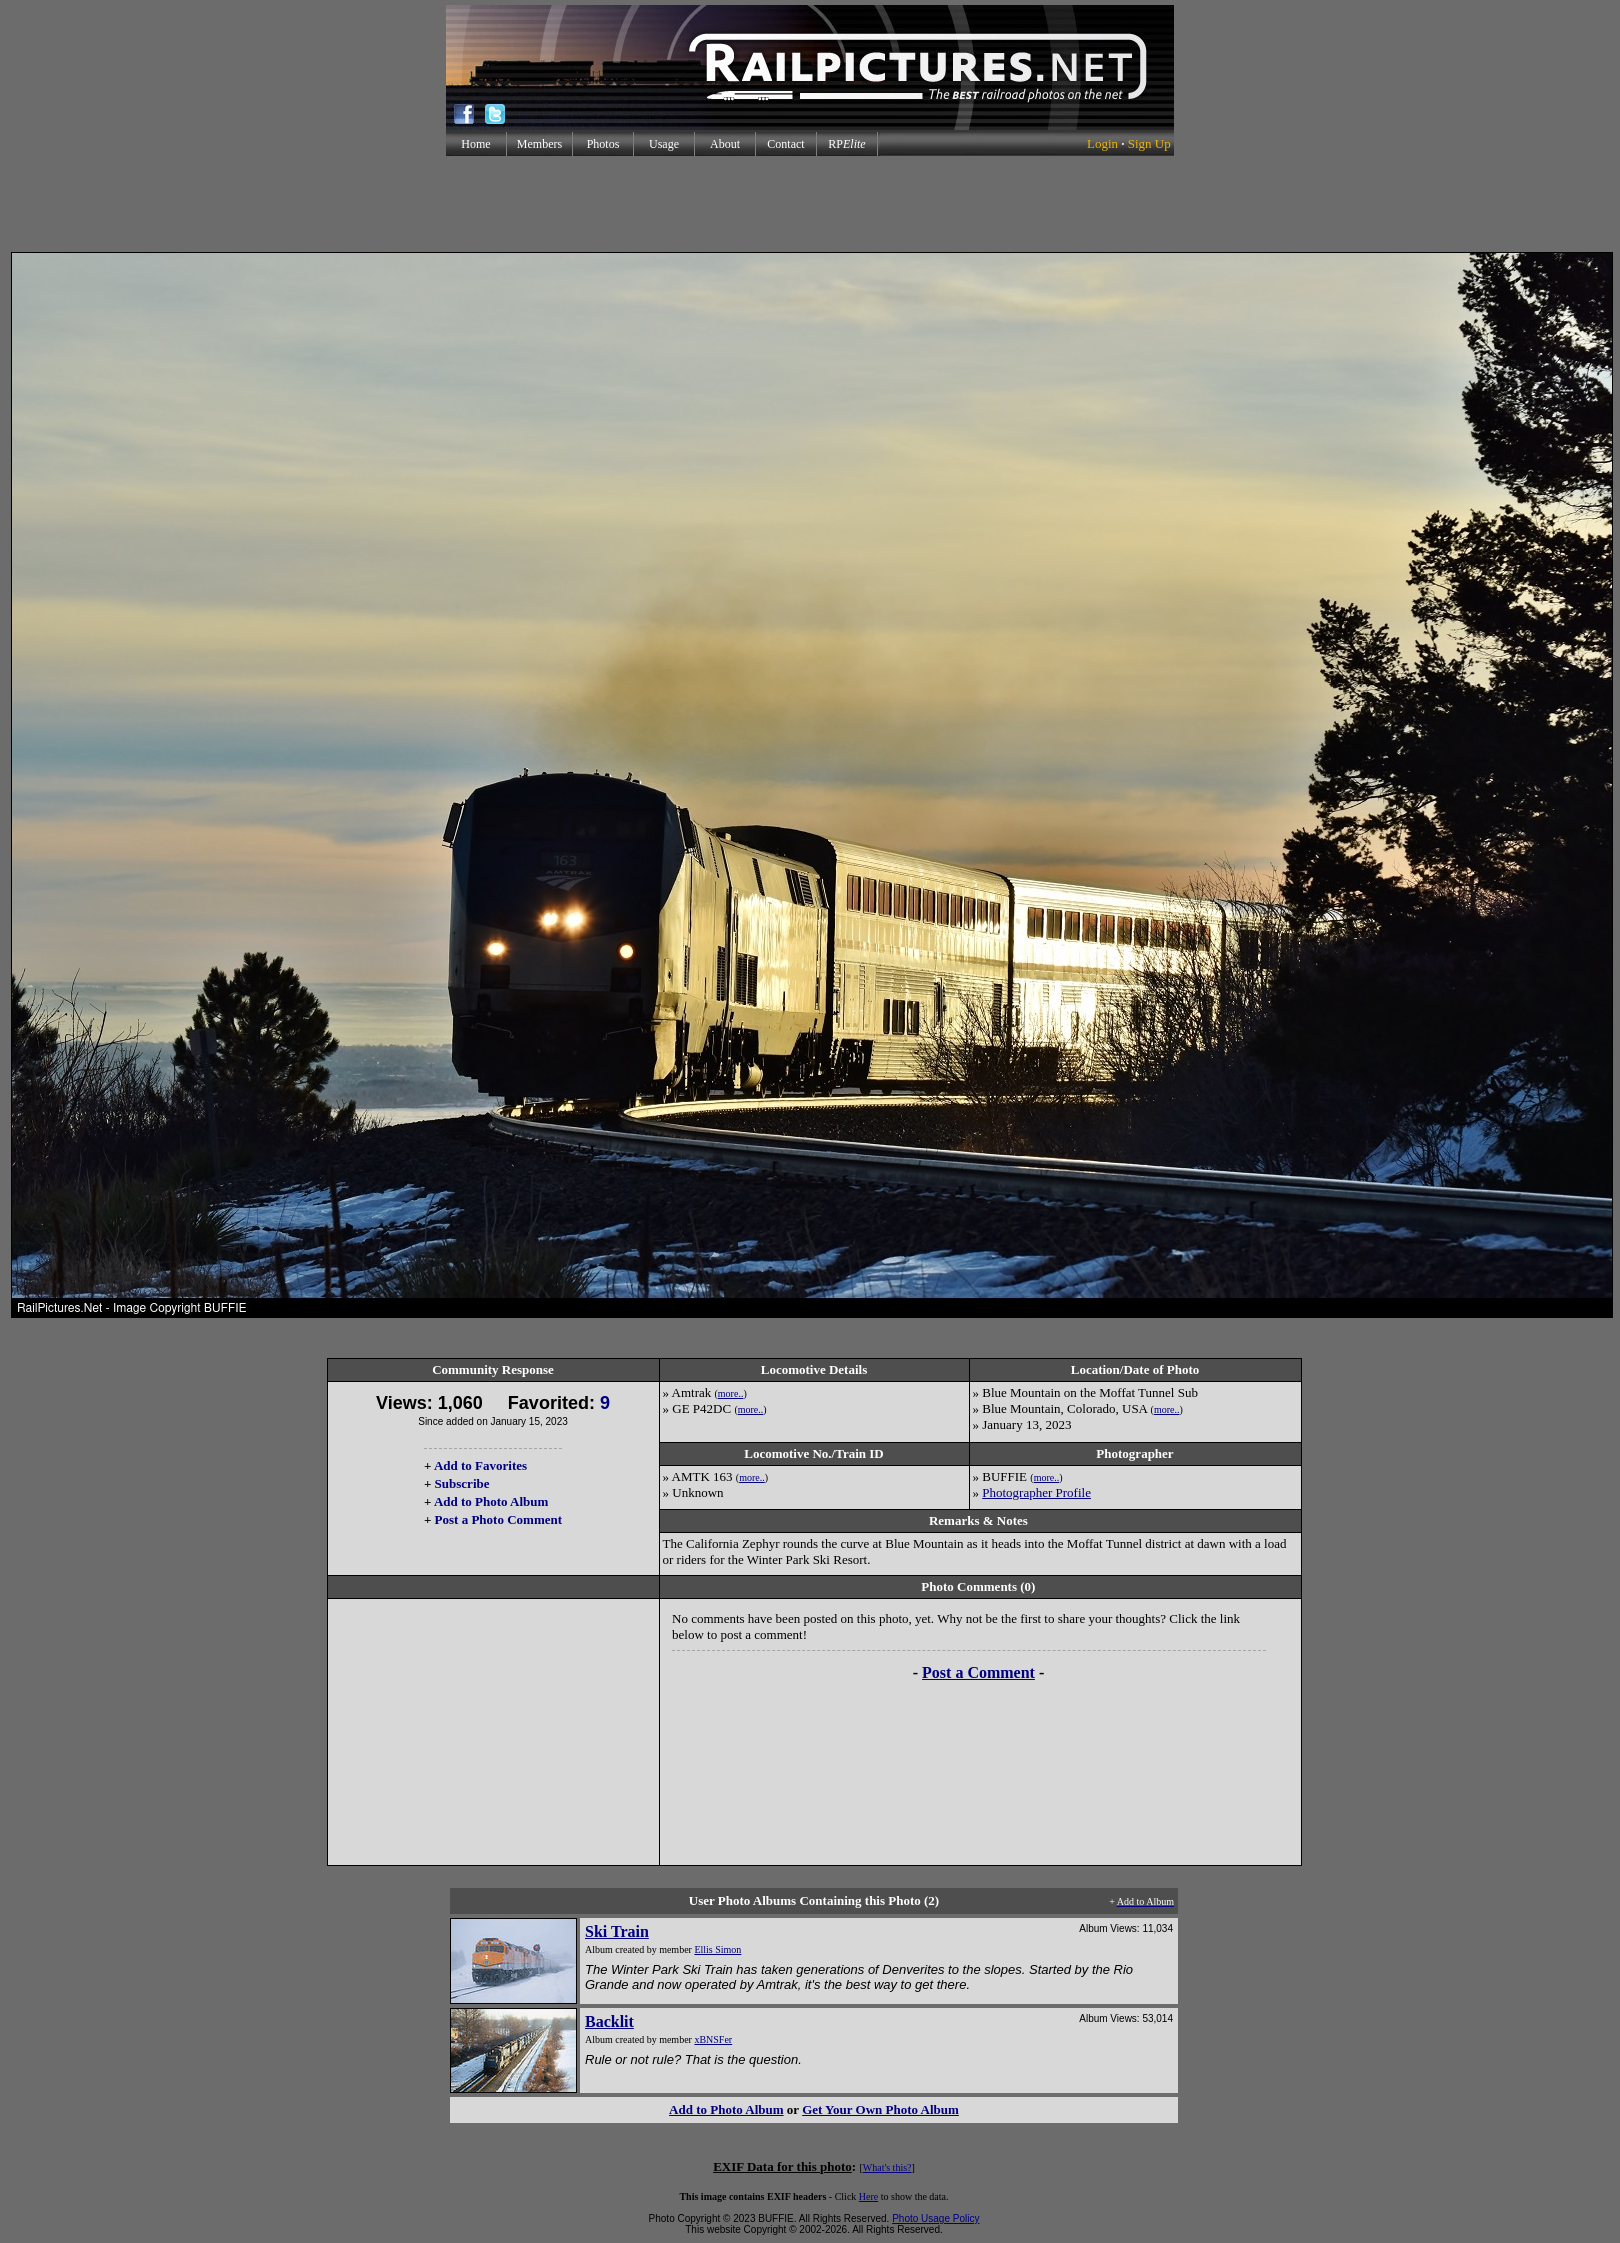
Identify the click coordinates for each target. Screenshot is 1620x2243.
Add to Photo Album (491, 1501)
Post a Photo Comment (498, 1519)
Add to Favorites (480, 1465)
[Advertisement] (810, 204)
